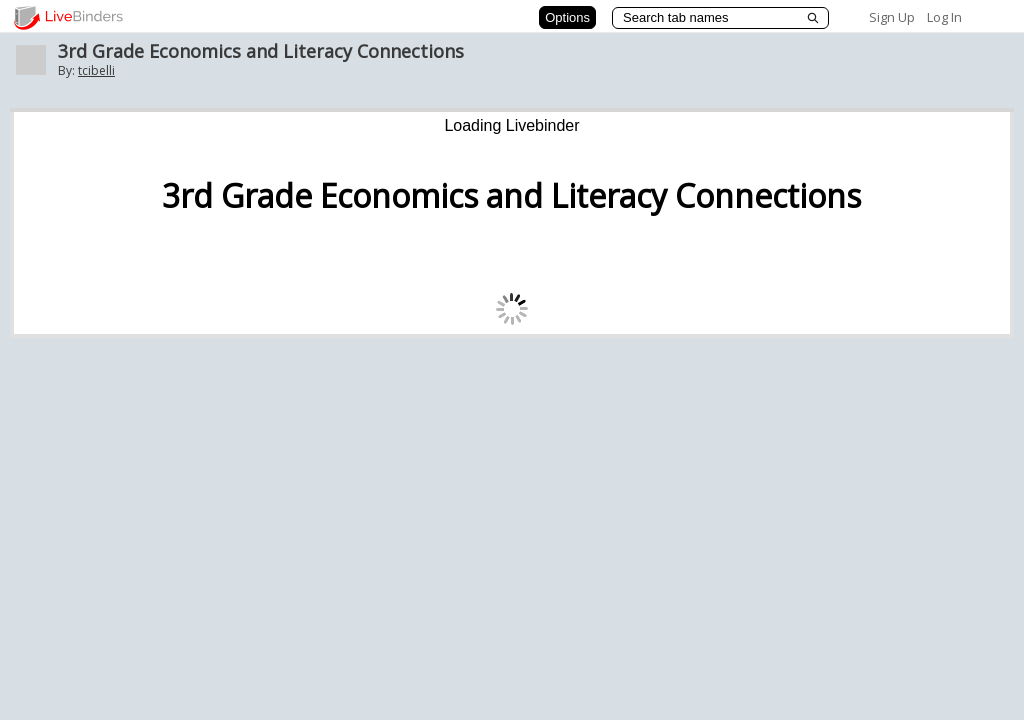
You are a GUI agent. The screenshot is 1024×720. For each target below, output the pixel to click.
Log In (944, 17)
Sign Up (892, 17)
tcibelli (96, 70)
